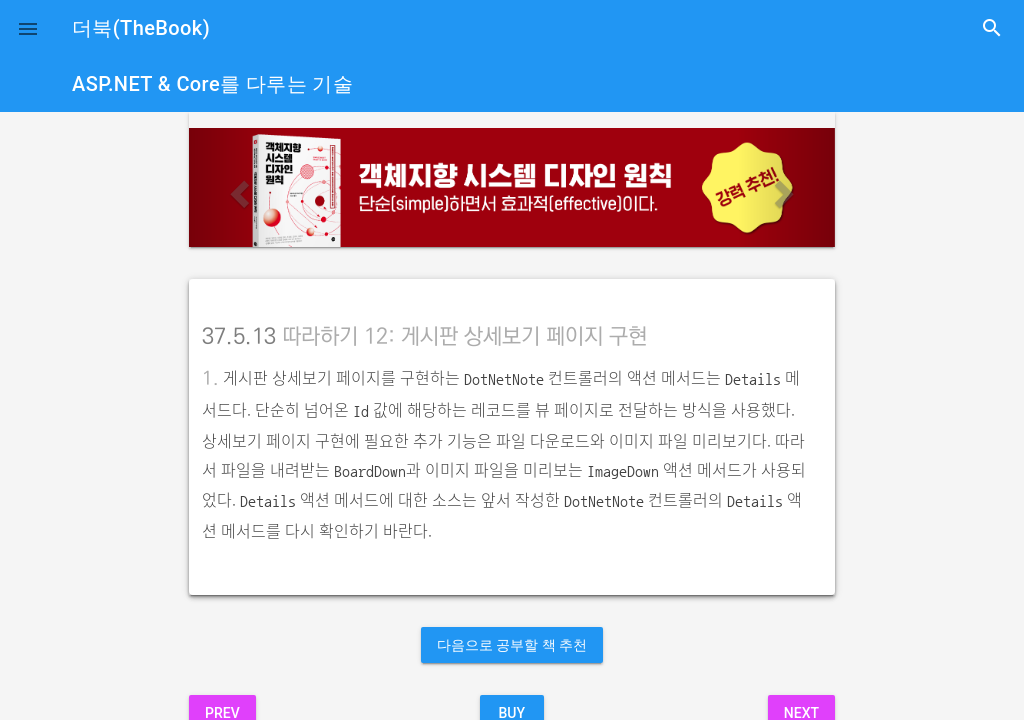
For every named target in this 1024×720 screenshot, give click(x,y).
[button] (28, 28)
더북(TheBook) (141, 28)
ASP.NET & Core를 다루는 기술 (212, 84)
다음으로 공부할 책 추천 (512, 645)
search (992, 28)
